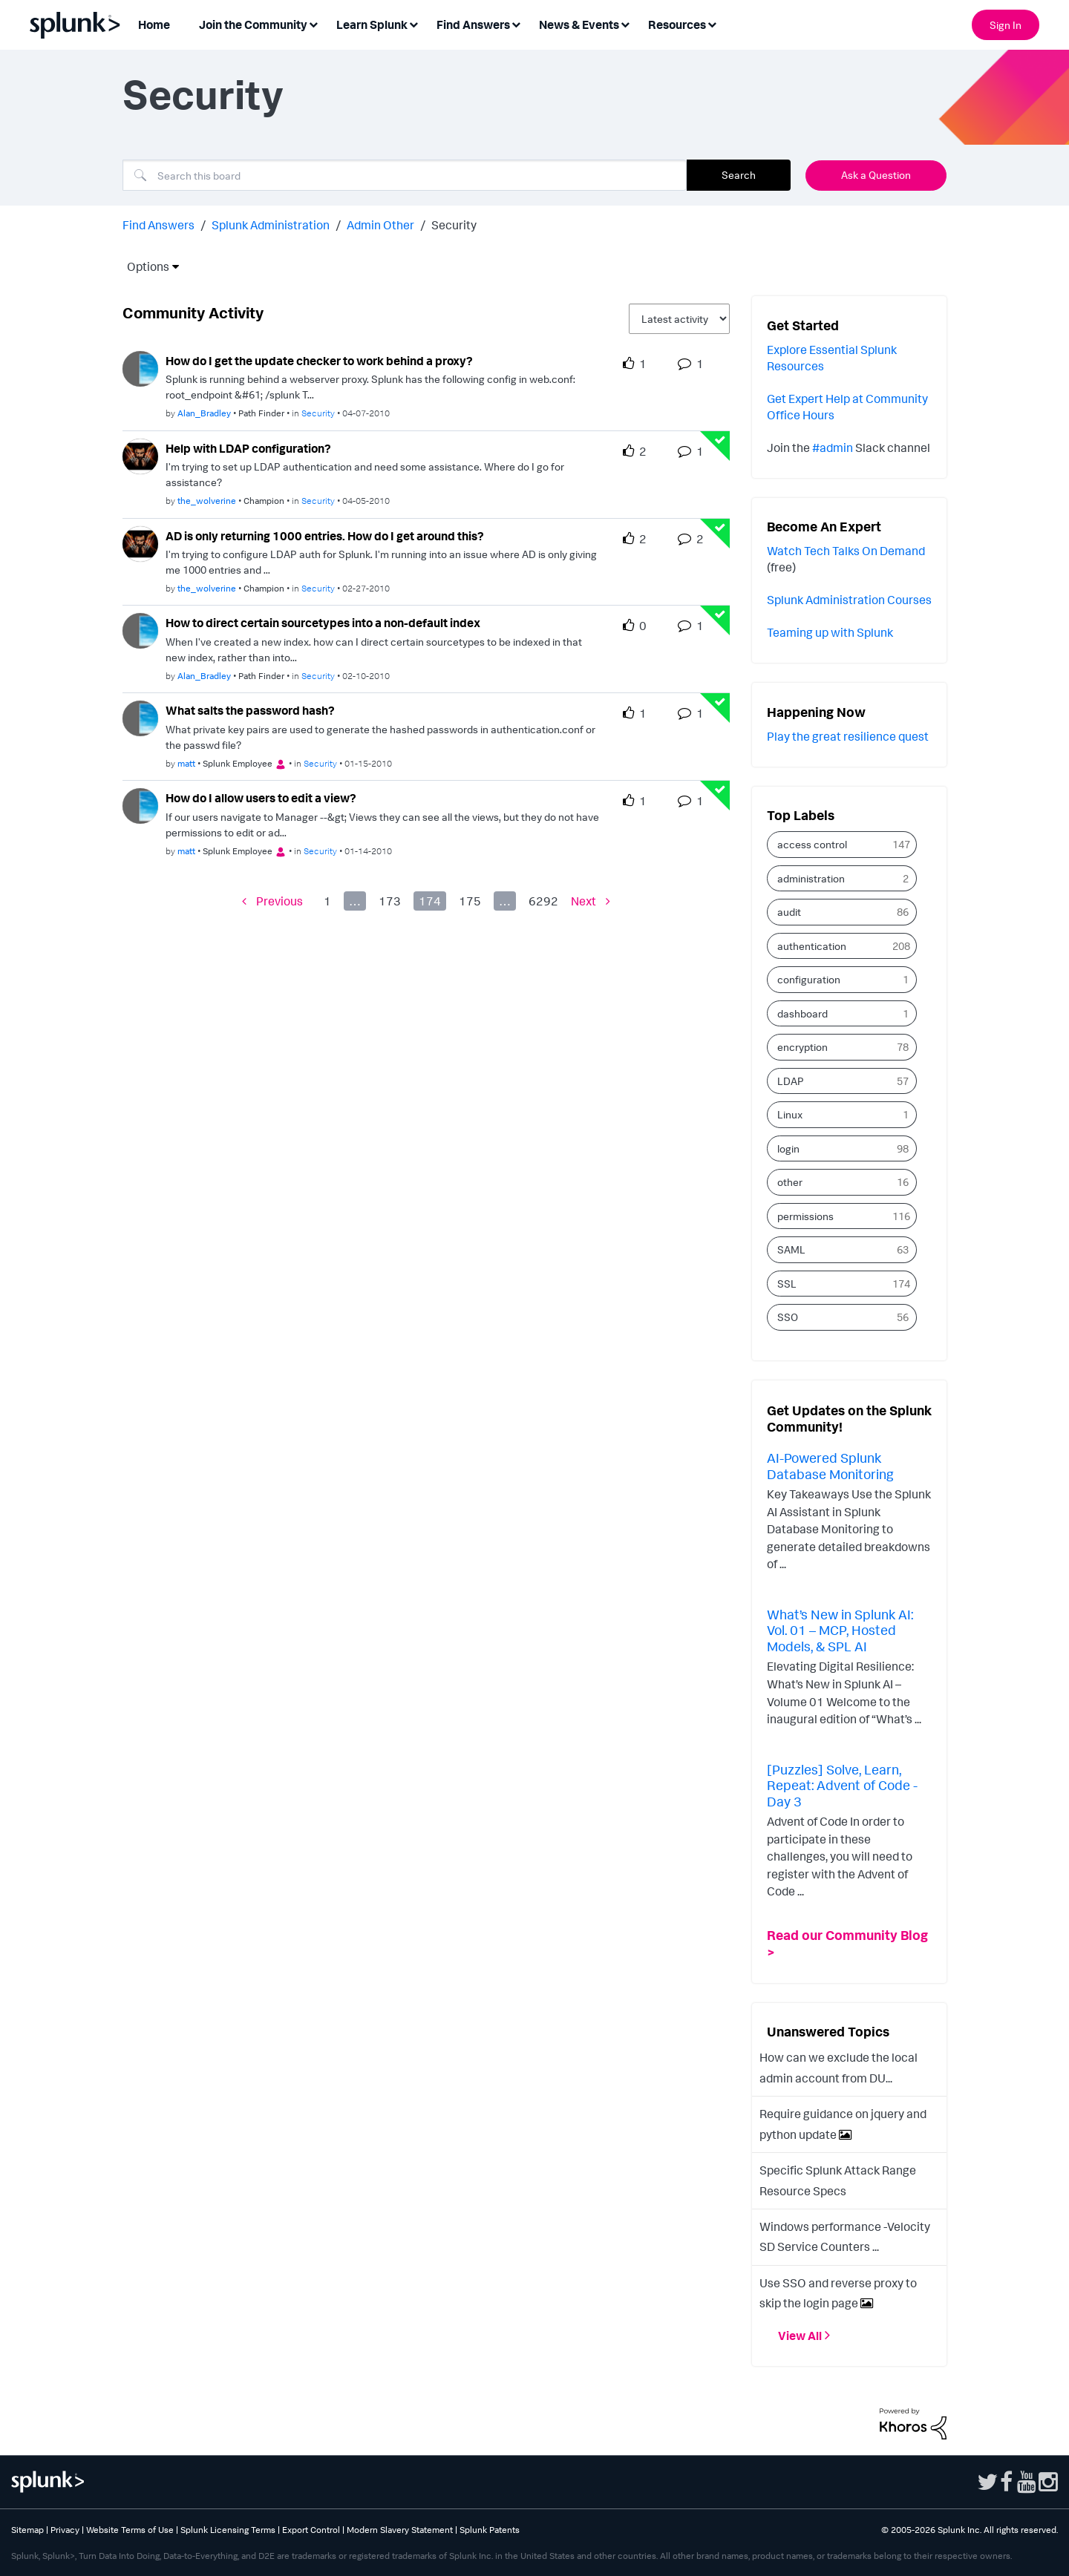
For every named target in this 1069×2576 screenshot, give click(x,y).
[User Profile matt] (140, 716)
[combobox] (404, 175)
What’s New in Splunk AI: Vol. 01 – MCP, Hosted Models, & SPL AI (840, 1630)
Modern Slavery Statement (400, 2529)
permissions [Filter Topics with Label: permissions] (805, 1216)
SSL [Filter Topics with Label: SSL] (787, 1283)
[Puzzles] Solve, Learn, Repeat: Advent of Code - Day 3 (842, 1785)
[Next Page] (590, 900)
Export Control (311, 2529)
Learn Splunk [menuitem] (372, 24)
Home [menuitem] (154, 24)
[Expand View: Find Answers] (516, 23)
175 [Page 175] (470, 901)
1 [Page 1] (327, 901)
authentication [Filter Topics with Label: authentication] (811, 946)
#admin (832, 447)
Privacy (64, 2529)
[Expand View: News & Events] (625, 23)
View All (800, 2335)
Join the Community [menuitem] (253, 24)
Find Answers (158, 224)
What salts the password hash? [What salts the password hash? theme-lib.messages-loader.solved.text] (250, 710)
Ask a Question (876, 174)
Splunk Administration (271, 224)
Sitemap (27, 2529)
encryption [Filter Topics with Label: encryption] (802, 1046)
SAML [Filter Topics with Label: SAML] (791, 1249)
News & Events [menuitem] (579, 24)
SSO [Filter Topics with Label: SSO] (787, 1317)
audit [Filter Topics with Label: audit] (789, 911)
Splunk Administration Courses (849, 599)
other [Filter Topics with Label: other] (789, 1182)
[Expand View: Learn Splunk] (413, 23)
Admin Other (380, 224)
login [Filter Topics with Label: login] (788, 1148)
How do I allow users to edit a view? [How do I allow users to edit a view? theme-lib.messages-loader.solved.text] (261, 797)
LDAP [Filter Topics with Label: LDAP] (790, 1081)
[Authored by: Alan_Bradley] (204, 413)
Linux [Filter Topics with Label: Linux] (789, 1114)
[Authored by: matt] (186, 763)
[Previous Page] (272, 900)
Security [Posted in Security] (318, 413)
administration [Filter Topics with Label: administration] (811, 878)
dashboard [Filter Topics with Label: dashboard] (802, 1013)
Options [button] (143, 266)
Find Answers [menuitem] (473, 24)
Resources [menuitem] (677, 24)
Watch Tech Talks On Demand (846, 550)
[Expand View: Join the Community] (313, 23)
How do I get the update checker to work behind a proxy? (319, 360)
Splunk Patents (490, 2529)
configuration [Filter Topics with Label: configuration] (808, 979)
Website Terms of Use (130, 2529)
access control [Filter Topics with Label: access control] (812, 844)
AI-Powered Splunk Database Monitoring (830, 1465)
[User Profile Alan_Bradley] (140, 367)
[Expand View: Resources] (712, 23)
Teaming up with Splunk (830, 632)
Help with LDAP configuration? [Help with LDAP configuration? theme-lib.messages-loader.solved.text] (248, 448)
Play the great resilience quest (848, 736)
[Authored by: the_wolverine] (206, 500)
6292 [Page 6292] (543, 901)
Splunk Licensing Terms (227, 2529)
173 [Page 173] (390, 901)
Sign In (1005, 25)
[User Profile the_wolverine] (140, 455)
